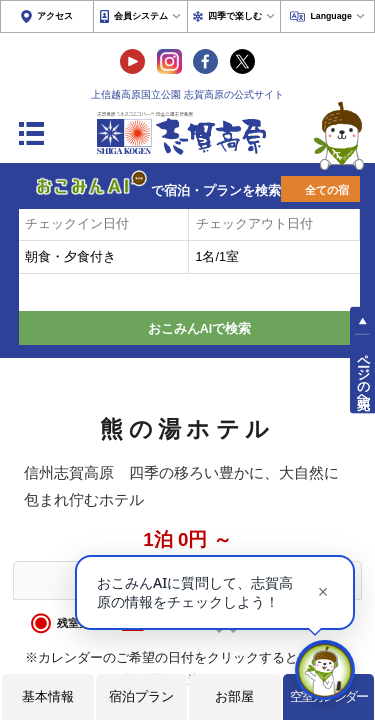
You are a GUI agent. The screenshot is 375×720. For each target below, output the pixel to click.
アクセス (55, 16)
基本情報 (48, 696)
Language (330, 16)
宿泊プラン (141, 696)
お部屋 (234, 696)
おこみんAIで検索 (200, 329)
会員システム (141, 16)
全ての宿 (327, 190)
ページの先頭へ (363, 374)
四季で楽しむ (235, 16)
